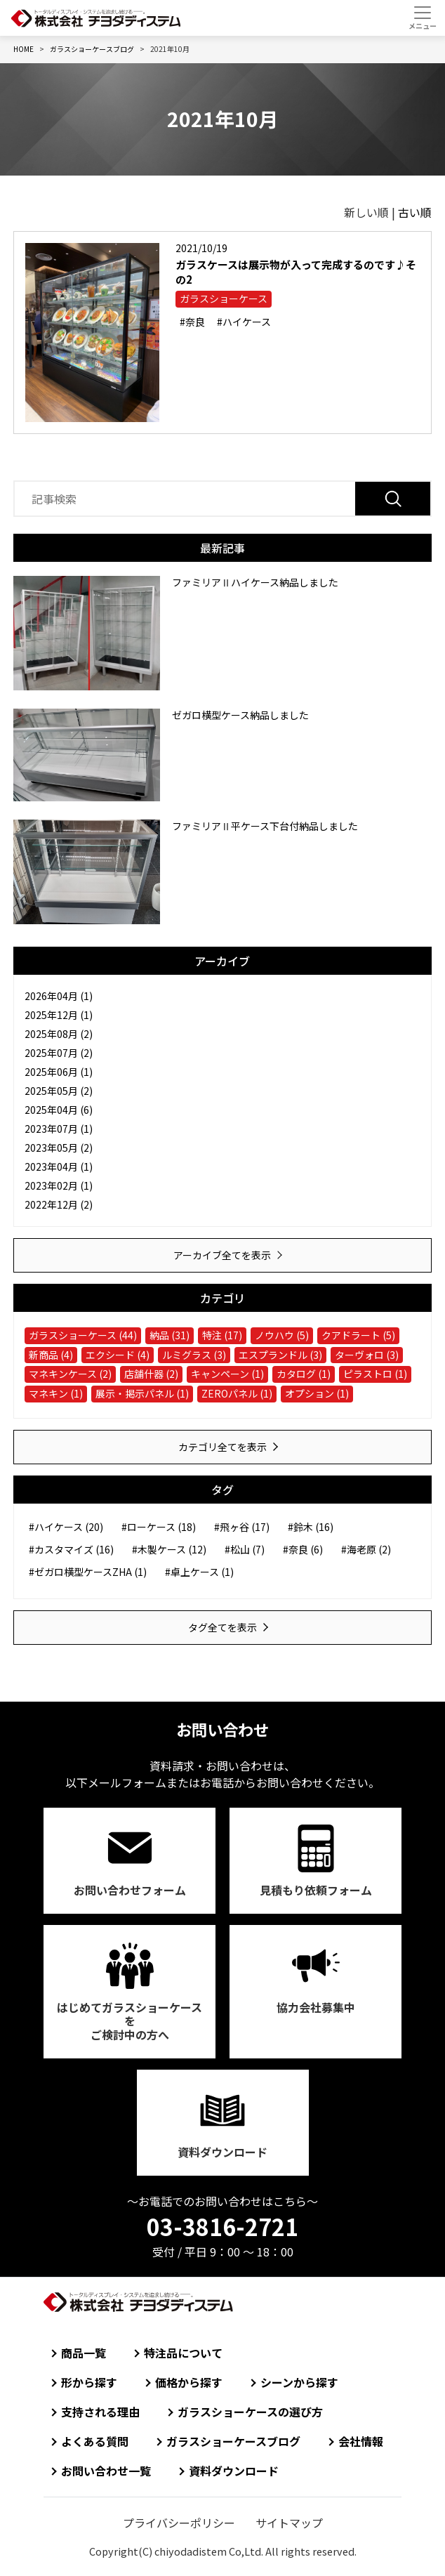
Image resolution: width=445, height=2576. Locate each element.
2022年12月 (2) (59, 1204)
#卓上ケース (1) (199, 1572)
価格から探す (188, 2382)
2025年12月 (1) (59, 1015)
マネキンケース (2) (70, 1374)
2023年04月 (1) (59, 1166)
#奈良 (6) (303, 1549)
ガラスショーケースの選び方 (250, 2411)
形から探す (89, 2382)
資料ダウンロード (222, 2151)
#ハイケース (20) (66, 1527)
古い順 (415, 212)
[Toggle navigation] (422, 17)
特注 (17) (222, 1335)
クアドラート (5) (358, 1335)
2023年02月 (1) (59, 1185)
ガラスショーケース (223, 298)
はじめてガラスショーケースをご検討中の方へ (129, 2020)
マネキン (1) (56, 1393)
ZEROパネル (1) (236, 1393)
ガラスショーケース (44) (83, 1335)
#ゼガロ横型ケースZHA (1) (88, 1572)
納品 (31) (170, 1335)
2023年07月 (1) (59, 1129)
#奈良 (192, 322)
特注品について (183, 2352)
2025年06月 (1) (59, 1072)
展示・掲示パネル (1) (142, 1393)
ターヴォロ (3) (367, 1355)
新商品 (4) (51, 1355)
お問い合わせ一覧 (106, 2470)
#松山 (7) (245, 1549)
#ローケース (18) (158, 1527)
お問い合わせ (130, 1889)
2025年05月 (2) (59, 1091)
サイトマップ (289, 2522)
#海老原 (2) (366, 1549)
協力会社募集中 (316, 2007)
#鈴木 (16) (310, 1527)
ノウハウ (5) (282, 1335)
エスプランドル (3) (280, 1355)
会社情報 (360, 2441)
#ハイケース (244, 322)
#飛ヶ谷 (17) (242, 1527)
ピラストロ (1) (375, 1374)
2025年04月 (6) (59, 1110)
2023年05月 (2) (59, 1148)
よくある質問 (94, 2441)
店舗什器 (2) (151, 1374)
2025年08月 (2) (59, 1034)
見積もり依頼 (316, 1889)
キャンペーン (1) (227, 1374)
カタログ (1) (304, 1374)
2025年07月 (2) (59, 1053)
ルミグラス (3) (194, 1355)
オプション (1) (317, 1393)
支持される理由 (100, 2411)
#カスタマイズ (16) (71, 1549)
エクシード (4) (118, 1355)
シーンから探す (299, 2382)
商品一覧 (83, 2352)
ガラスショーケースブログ (233, 2441)
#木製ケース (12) (169, 1549)
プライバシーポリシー (179, 2522)
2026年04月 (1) (59, 996)
